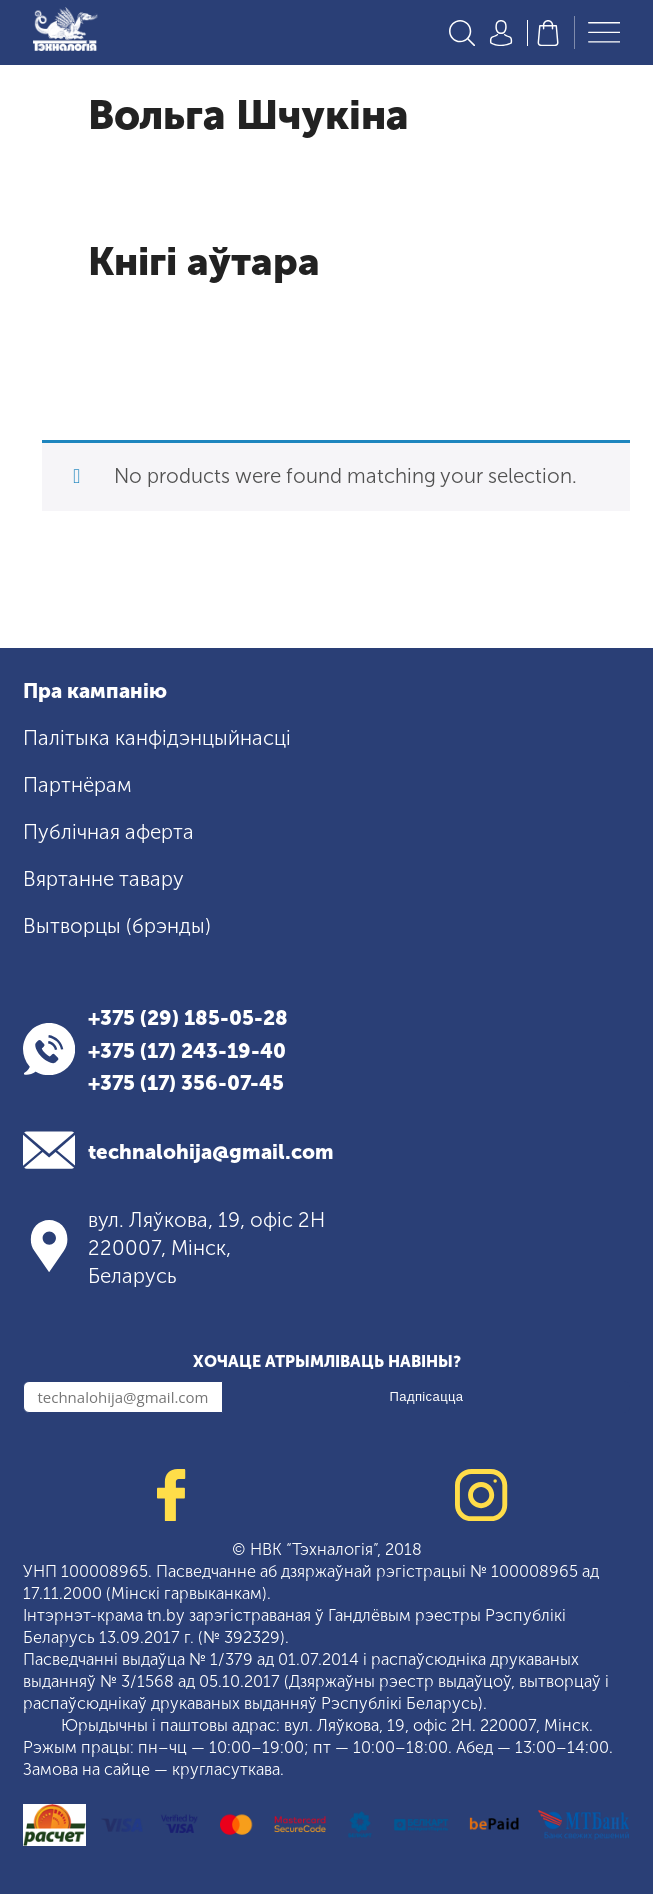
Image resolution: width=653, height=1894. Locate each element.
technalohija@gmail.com (211, 1152)
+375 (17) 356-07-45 (186, 1083)
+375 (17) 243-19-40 (187, 1051)
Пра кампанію (95, 691)
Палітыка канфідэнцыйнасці (157, 738)
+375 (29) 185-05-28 (188, 1018)
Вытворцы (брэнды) (117, 926)
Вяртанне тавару (103, 879)
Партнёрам (77, 785)
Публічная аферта (108, 832)
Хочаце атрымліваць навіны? (327, 1361)
